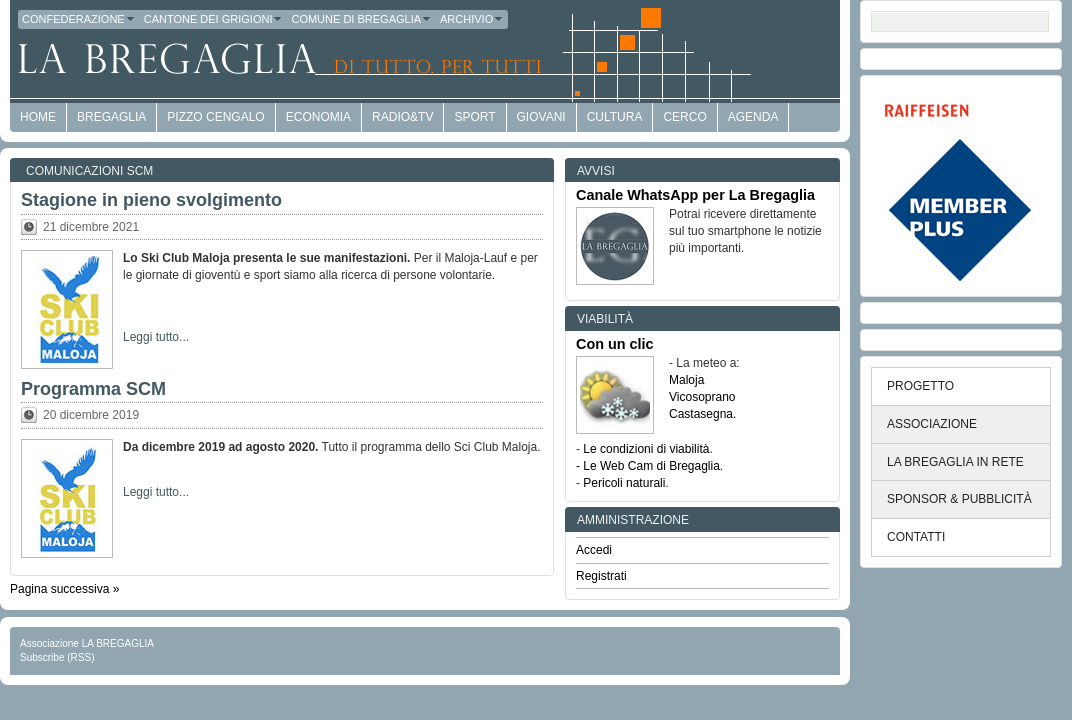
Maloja (686, 380)
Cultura (615, 117)
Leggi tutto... (156, 337)
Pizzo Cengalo (215, 117)
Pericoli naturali (624, 483)
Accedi (594, 550)
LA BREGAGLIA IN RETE (955, 462)
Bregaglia (111, 117)
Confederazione (79, 19)
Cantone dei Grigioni (214, 19)
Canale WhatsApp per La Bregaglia (695, 195)
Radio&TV (402, 117)
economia (318, 117)
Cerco (684, 117)
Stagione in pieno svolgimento (151, 200)
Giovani (541, 117)
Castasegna (701, 414)
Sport (474, 117)
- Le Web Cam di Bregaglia (648, 466)
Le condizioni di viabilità (646, 449)
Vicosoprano (702, 397)
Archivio (472, 19)
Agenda (753, 117)
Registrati (601, 576)
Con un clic (615, 344)
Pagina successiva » (64, 589)
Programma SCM (93, 389)
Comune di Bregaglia (361, 19)
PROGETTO (920, 386)
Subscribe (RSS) (57, 657)
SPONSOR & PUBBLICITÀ (959, 499)
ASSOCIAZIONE (932, 424)
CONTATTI (916, 537)
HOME (38, 117)
